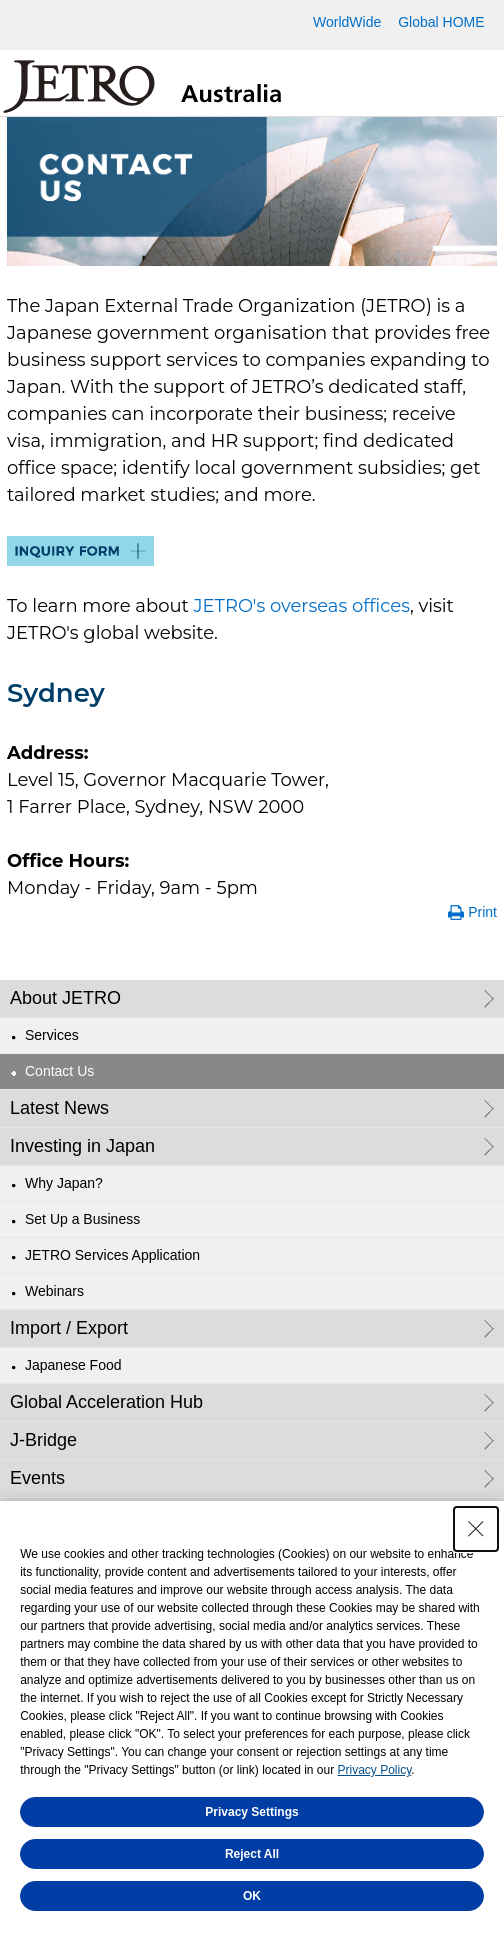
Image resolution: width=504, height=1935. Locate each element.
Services (52, 1035)
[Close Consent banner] (476, 1535)
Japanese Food (73, 1365)
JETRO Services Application (112, 1255)
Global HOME (441, 22)
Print (482, 912)
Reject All (252, 1860)
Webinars (54, 1291)
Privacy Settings (251, 1818)
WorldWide (347, 22)
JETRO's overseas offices (302, 606)
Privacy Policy (375, 1776)
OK (252, 1902)
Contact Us (59, 1071)
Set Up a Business (82, 1219)
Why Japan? (64, 1183)
